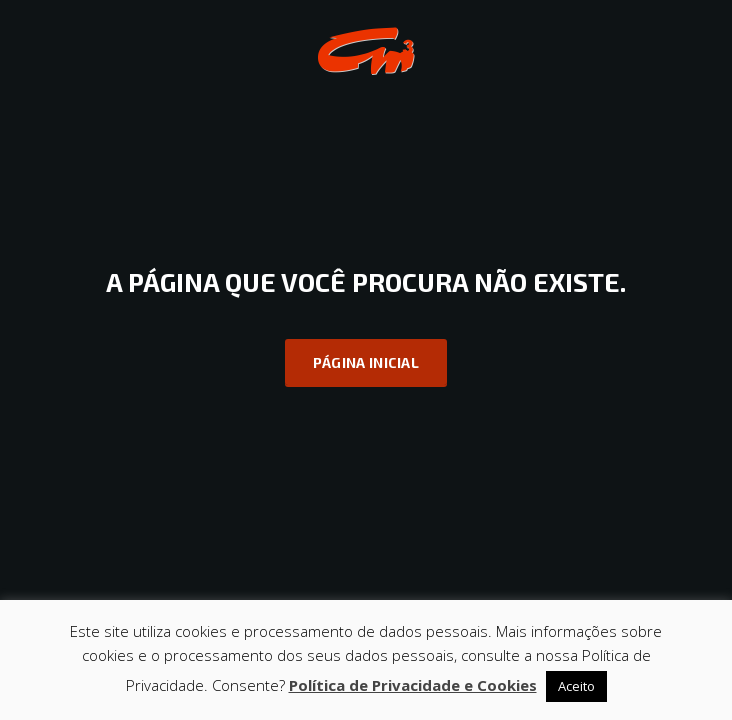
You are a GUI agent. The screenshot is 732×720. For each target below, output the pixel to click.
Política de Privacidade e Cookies (413, 685)
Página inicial (366, 362)
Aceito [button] (576, 686)
